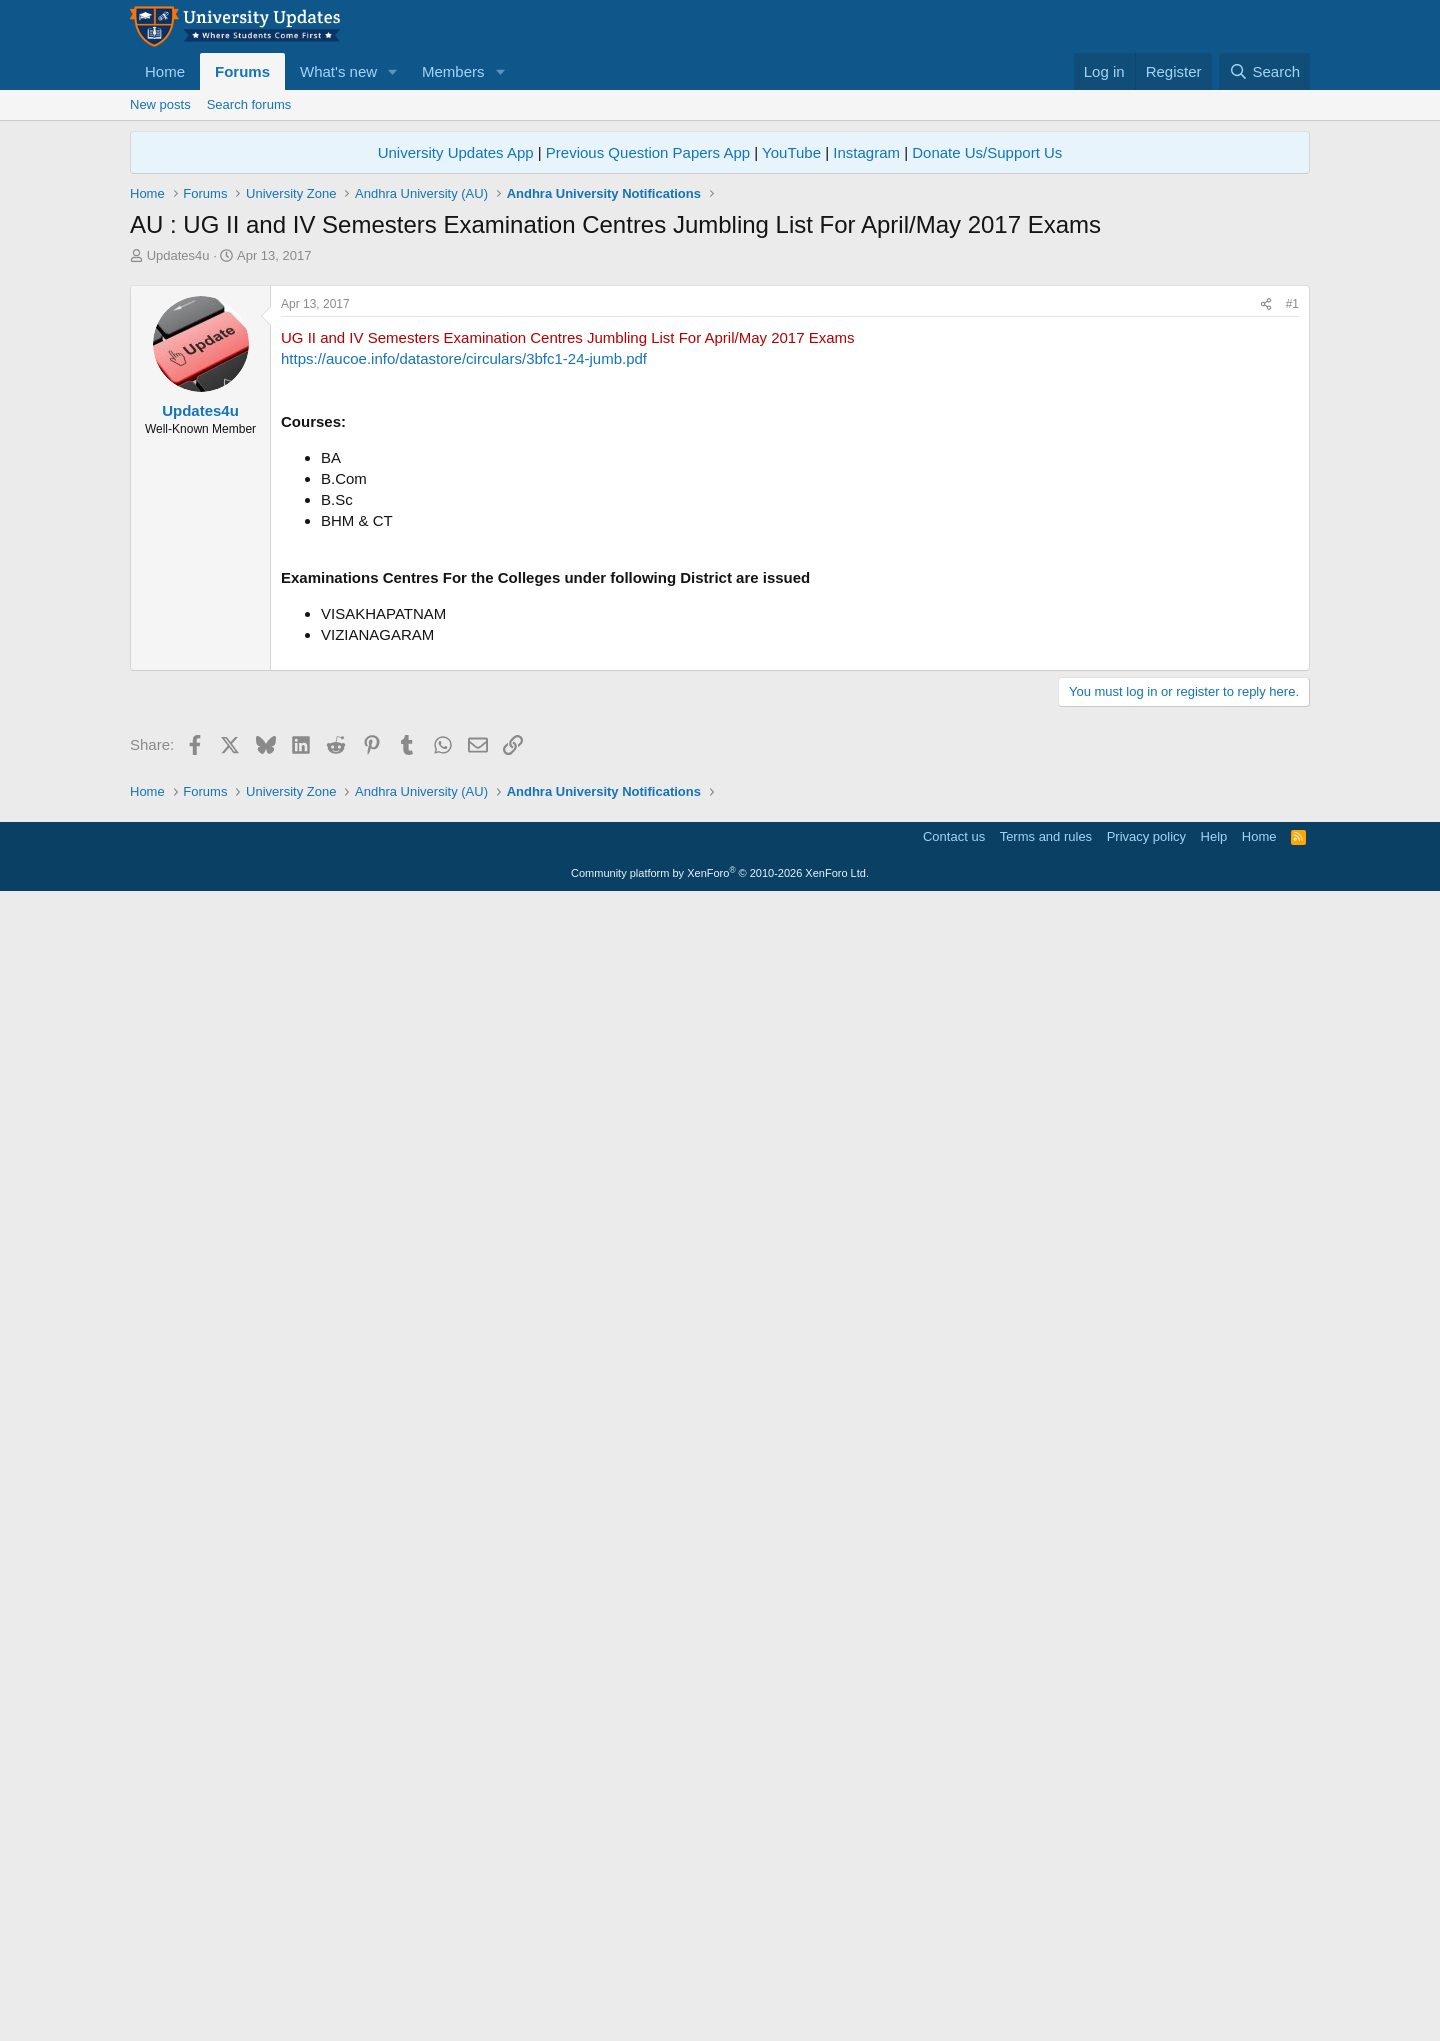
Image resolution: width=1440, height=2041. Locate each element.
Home (165, 71)
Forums (242, 71)
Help (1214, 1976)
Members (453, 71)
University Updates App (456, 152)
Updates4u (178, 255)
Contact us (954, 1976)
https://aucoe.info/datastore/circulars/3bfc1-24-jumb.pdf (464, 638)
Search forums (249, 104)
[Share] (1266, 584)
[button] (393, 71)
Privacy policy (1146, 1976)
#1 (1292, 584)
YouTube (791, 152)
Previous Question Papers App (648, 152)
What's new (338, 71)
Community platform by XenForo (720, 2013)
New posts (160, 104)
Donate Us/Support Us (987, 152)
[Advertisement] (720, 415)
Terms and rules (1046, 1976)
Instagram (866, 152)
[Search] (1264, 71)
